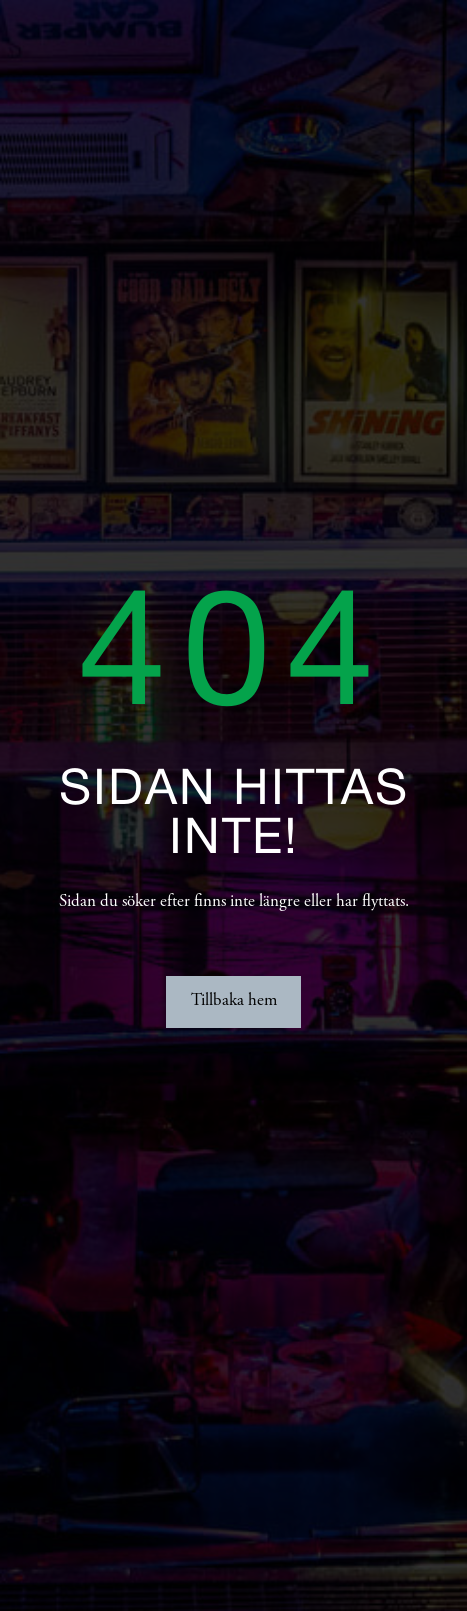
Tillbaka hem (234, 1001)
